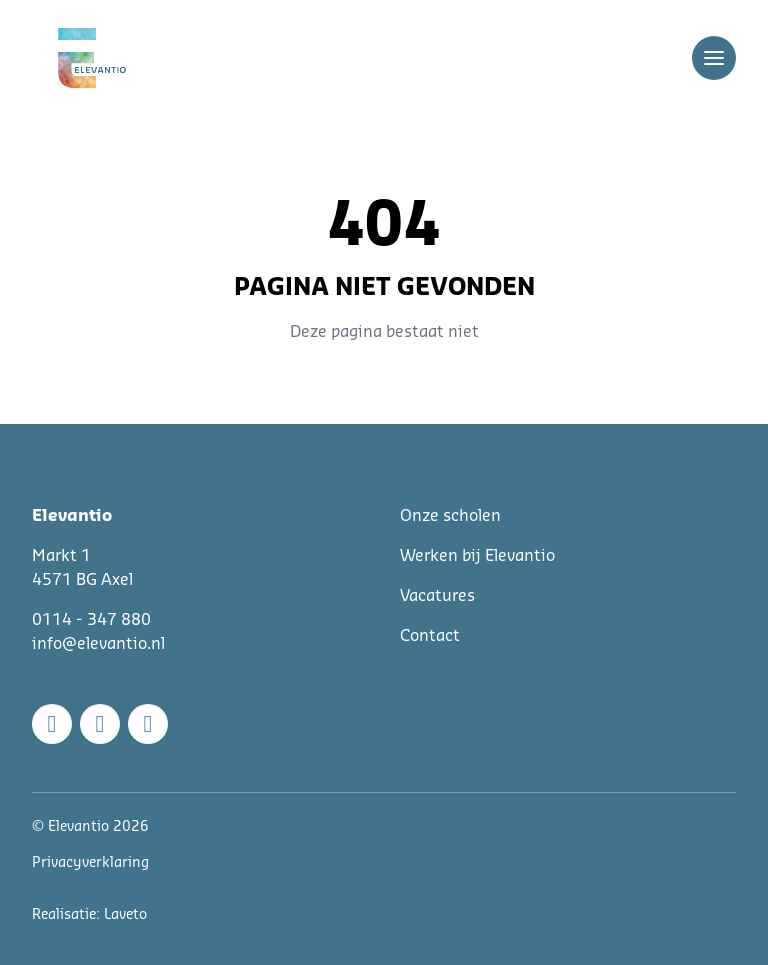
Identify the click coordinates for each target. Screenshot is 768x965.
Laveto (125, 915)
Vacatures (437, 596)
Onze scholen (450, 516)
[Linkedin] (148, 724)
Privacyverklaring (90, 863)
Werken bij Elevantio (477, 556)
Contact (430, 636)
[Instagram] (100, 724)
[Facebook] (52, 724)
